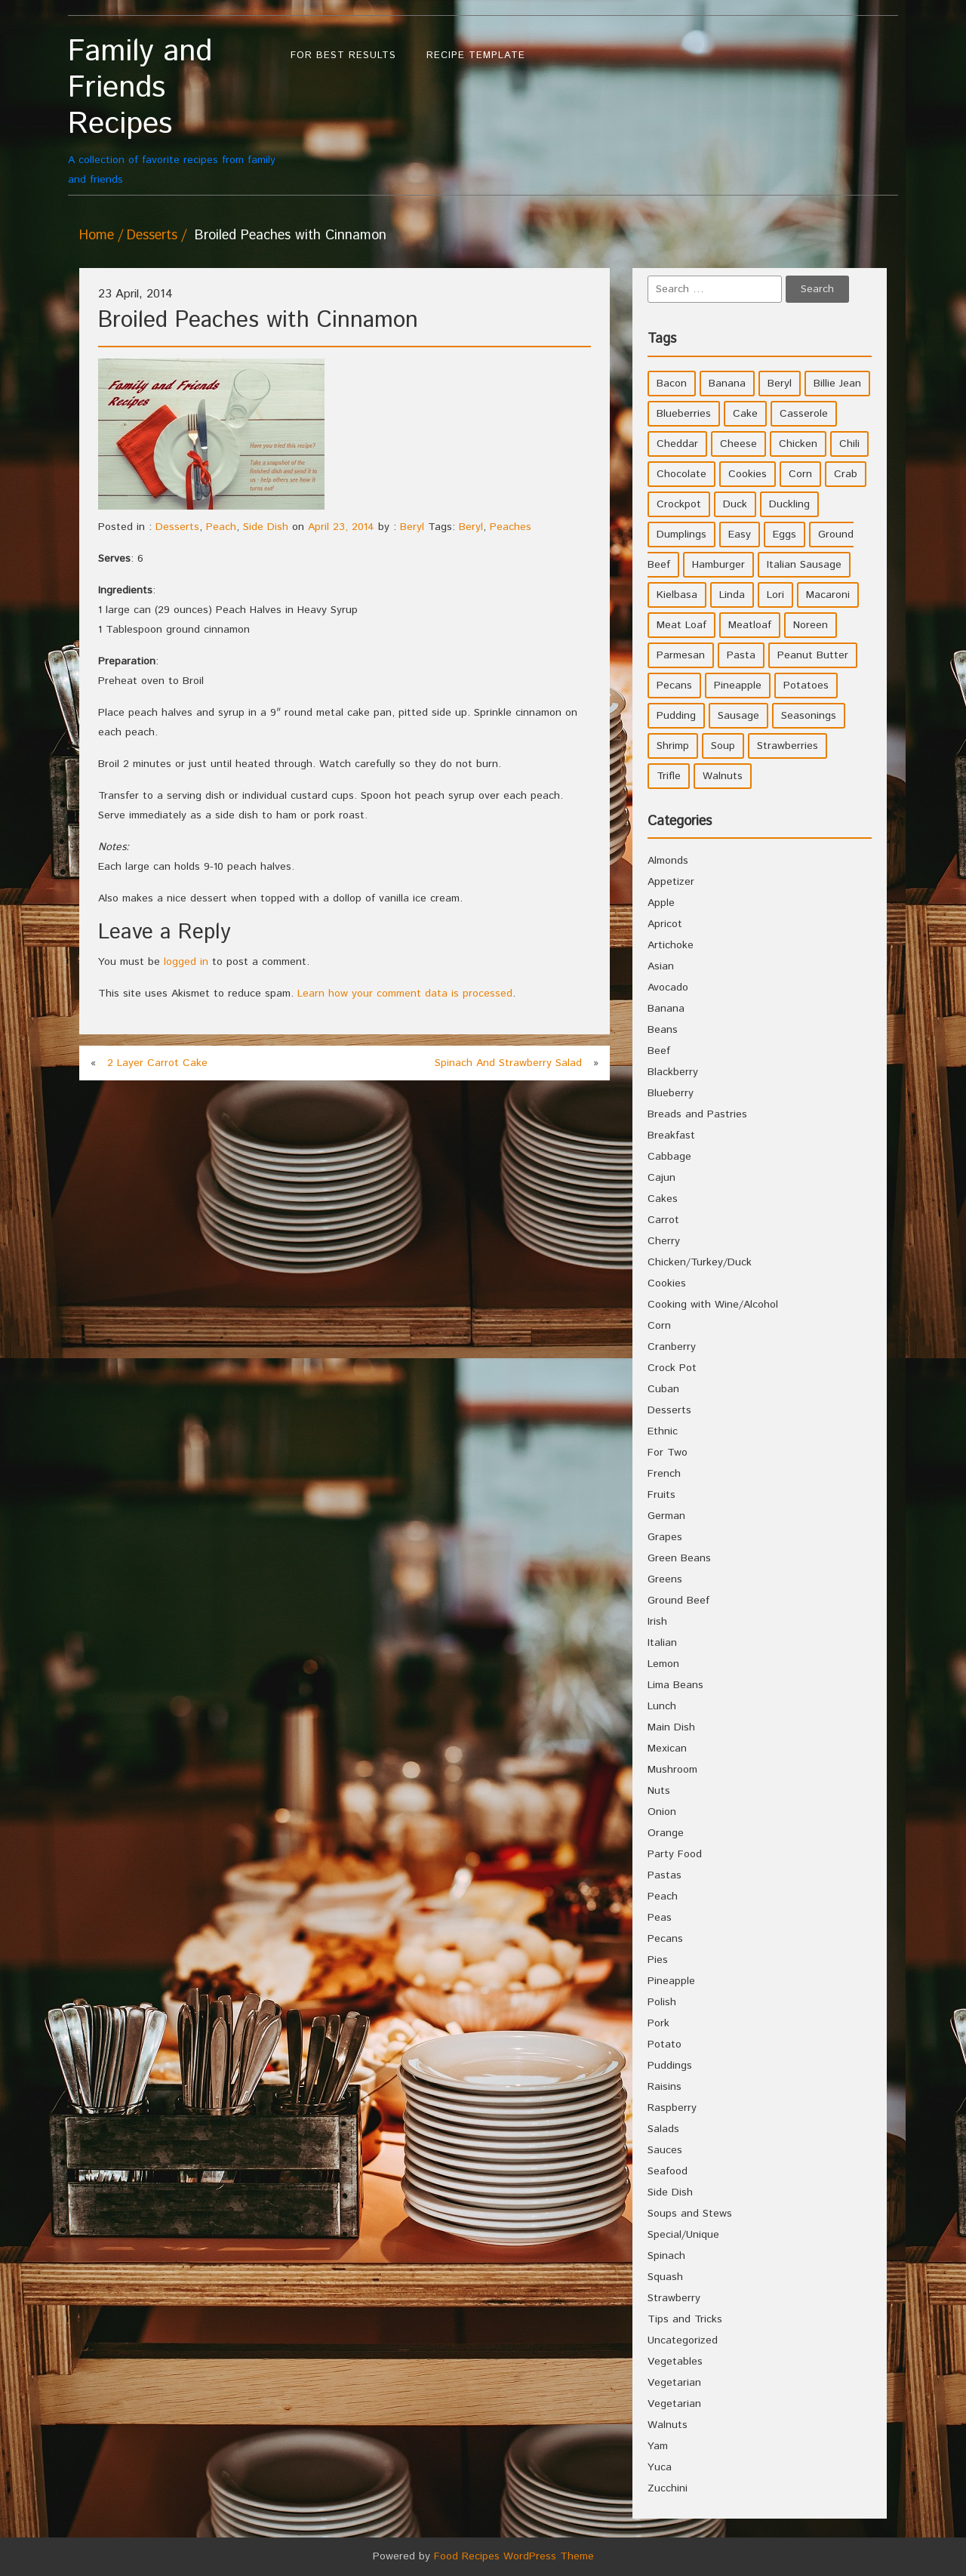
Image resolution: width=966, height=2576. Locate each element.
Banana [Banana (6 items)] (727, 383)
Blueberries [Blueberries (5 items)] (684, 413)
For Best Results (343, 55)
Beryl (412, 527)
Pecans (665, 1938)
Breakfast (671, 1135)
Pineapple (671, 1981)
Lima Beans (675, 1685)
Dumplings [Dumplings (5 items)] (681, 534)
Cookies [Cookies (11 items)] (747, 474)
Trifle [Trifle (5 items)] (669, 776)
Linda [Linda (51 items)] (732, 594)
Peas (660, 1917)
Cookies (667, 1283)
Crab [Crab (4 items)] (845, 474)
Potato (664, 2044)
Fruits (661, 1494)
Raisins (664, 2086)
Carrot (663, 1220)
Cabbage (669, 1156)
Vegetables (675, 2361)
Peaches (510, 527)
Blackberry (673, 1072)
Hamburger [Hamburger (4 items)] (718, 564)
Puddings (670, 2065)
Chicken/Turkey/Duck (700, 1262)
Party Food (675, 1854)
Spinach (666, 2255)
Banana (666, 1008)
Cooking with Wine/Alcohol (713, 1304)
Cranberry (672, 1346)
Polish (662, 2002)
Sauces (665, 2150)
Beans (663, 1029)
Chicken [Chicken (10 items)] (798, 443)
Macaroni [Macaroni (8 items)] (828, 594)
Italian (662, 1642)
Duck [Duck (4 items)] (735, 504)
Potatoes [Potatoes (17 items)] (806, 685)
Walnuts (668, 2425)
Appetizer (671, 881)
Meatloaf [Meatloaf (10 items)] (749, 625)
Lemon (663, 1664)
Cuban (663, 1389)
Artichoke (671, 945)
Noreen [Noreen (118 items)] (810, 625)
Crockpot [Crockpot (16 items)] (679, 504)
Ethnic (663, 1431)
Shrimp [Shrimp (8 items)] (673, 745)
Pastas (664, 1875)
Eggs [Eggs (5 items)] (784, 534)
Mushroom (672, 1769)
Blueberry (671, 1093)
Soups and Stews (690, 2213)
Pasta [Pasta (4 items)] (741, 655)
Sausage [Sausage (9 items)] (738, 715)
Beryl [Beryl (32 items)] (780, 383)
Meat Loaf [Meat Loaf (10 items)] (681, 625)
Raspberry (672, 2107)
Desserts (152, 235)
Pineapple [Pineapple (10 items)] (737, 685)
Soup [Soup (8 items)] (723, 745)
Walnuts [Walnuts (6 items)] (723, 776)
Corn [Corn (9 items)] (800, 474)
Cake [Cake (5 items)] (745, 413)
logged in (186, 961)
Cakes (663, 1198)
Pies (658, 1959)
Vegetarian (674, 2382)
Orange (666, 1833)
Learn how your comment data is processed (404, 993)
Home (96, 235)
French (664, 1473)
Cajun (661, 1177)
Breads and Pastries (697, 1114)
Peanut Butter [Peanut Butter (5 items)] (812, 655)
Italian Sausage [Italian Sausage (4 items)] (804, 564)
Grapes (665, 1537)
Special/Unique (683, 2234)
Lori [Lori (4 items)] (775, 594)
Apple (661, 903)
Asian (661, 966)
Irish (657, 1621)
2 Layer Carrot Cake (157, 1063)
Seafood (668, 2171)
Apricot (665, 924)
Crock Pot (672, 1368)
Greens (665, 1579)
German (666, 1516)
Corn (659, 1325)
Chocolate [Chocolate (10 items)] (681, 474)
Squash (665, 2277)
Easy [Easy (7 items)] (739, 534)
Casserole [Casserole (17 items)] (804, 413)
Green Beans (679, 1558)
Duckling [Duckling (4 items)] (789, 504)
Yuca (660, 2467)
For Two (668, 1452)
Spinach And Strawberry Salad (508, 1063)
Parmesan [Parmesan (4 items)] (681, 655)
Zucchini (668, 2488)
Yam (658, 2446)
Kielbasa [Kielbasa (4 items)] (677, 594)
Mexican (667, 1748)
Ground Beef (678, 1600)
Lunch (662, 1706)
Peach (221, 527)
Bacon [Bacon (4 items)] (672, 383)
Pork (658, 2023)
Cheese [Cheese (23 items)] (738, 443)
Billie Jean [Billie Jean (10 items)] (837, 383)
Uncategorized (683, 2340)
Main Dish (671, 1727)
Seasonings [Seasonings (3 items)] (808, 715)
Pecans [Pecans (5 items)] (674, 685)
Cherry (664, 1241)
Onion (662, 1812)
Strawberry (674, 2298)
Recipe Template (475, 55)
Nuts (659, 1790)
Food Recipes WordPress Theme (514, 2556)
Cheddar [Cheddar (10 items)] (677, 443)
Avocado (668, 987)
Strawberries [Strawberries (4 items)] (787, 745)
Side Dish (265, 527)
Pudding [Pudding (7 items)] (676, 715)
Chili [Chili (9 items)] (849, 443)
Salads (663, 2129)
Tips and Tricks (685, 2319)
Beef (659, 1050)
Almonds (668, 860)
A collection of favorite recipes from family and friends (171, 110)
